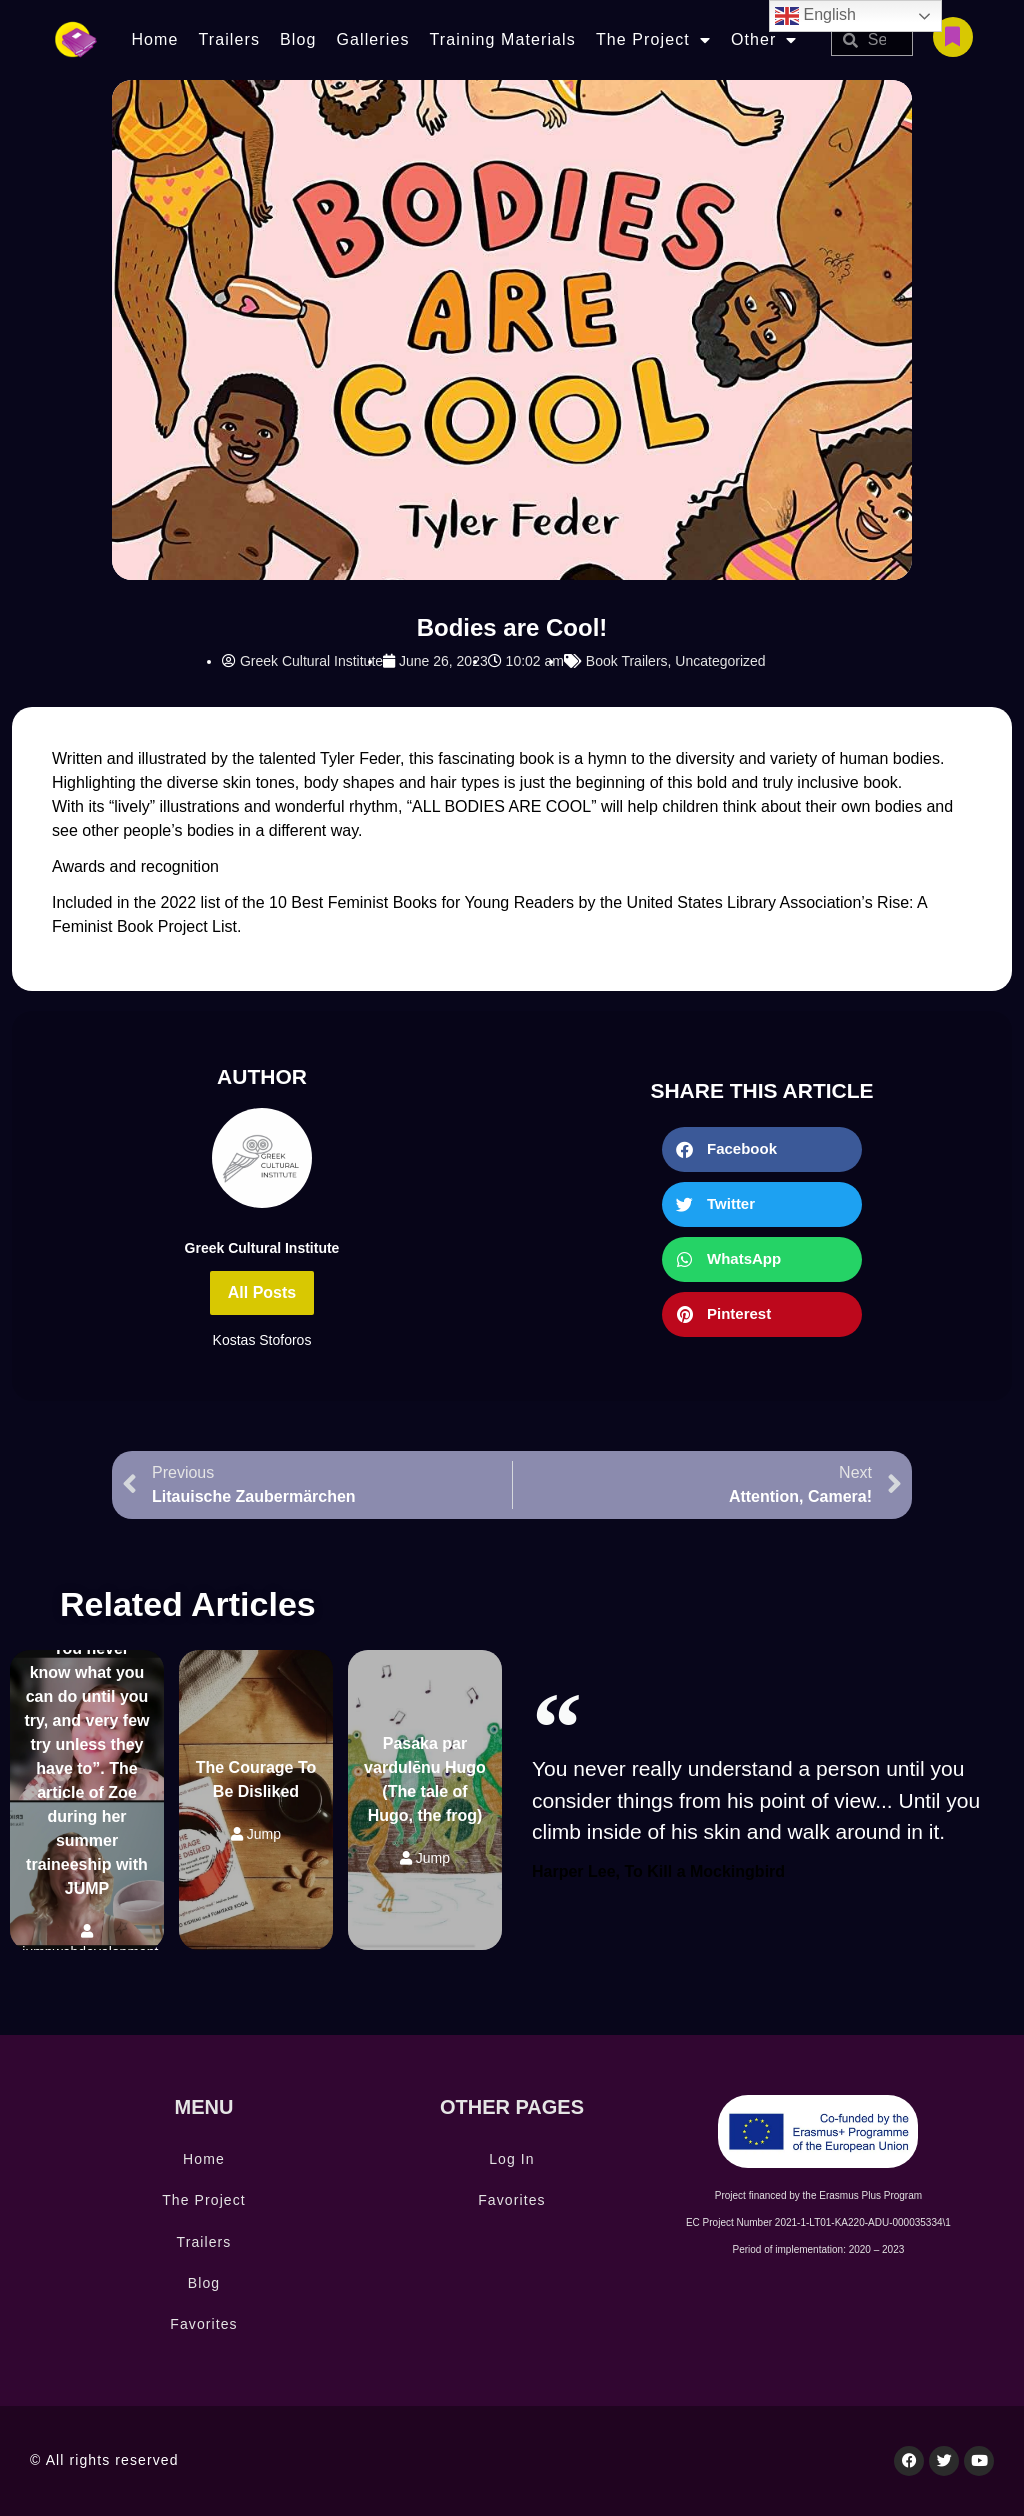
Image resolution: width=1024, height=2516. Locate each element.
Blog (298, 39)
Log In (512, 2159)
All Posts (262, 1292)
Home (154, 39)
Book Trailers (627, 661)
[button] (762, 1149)
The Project (653, 40)
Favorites (203, 2324)
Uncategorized (720, 661)
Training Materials (503, 39)
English (815, 16)
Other (764, 40)
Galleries (372, 39)
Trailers (229, 39)
